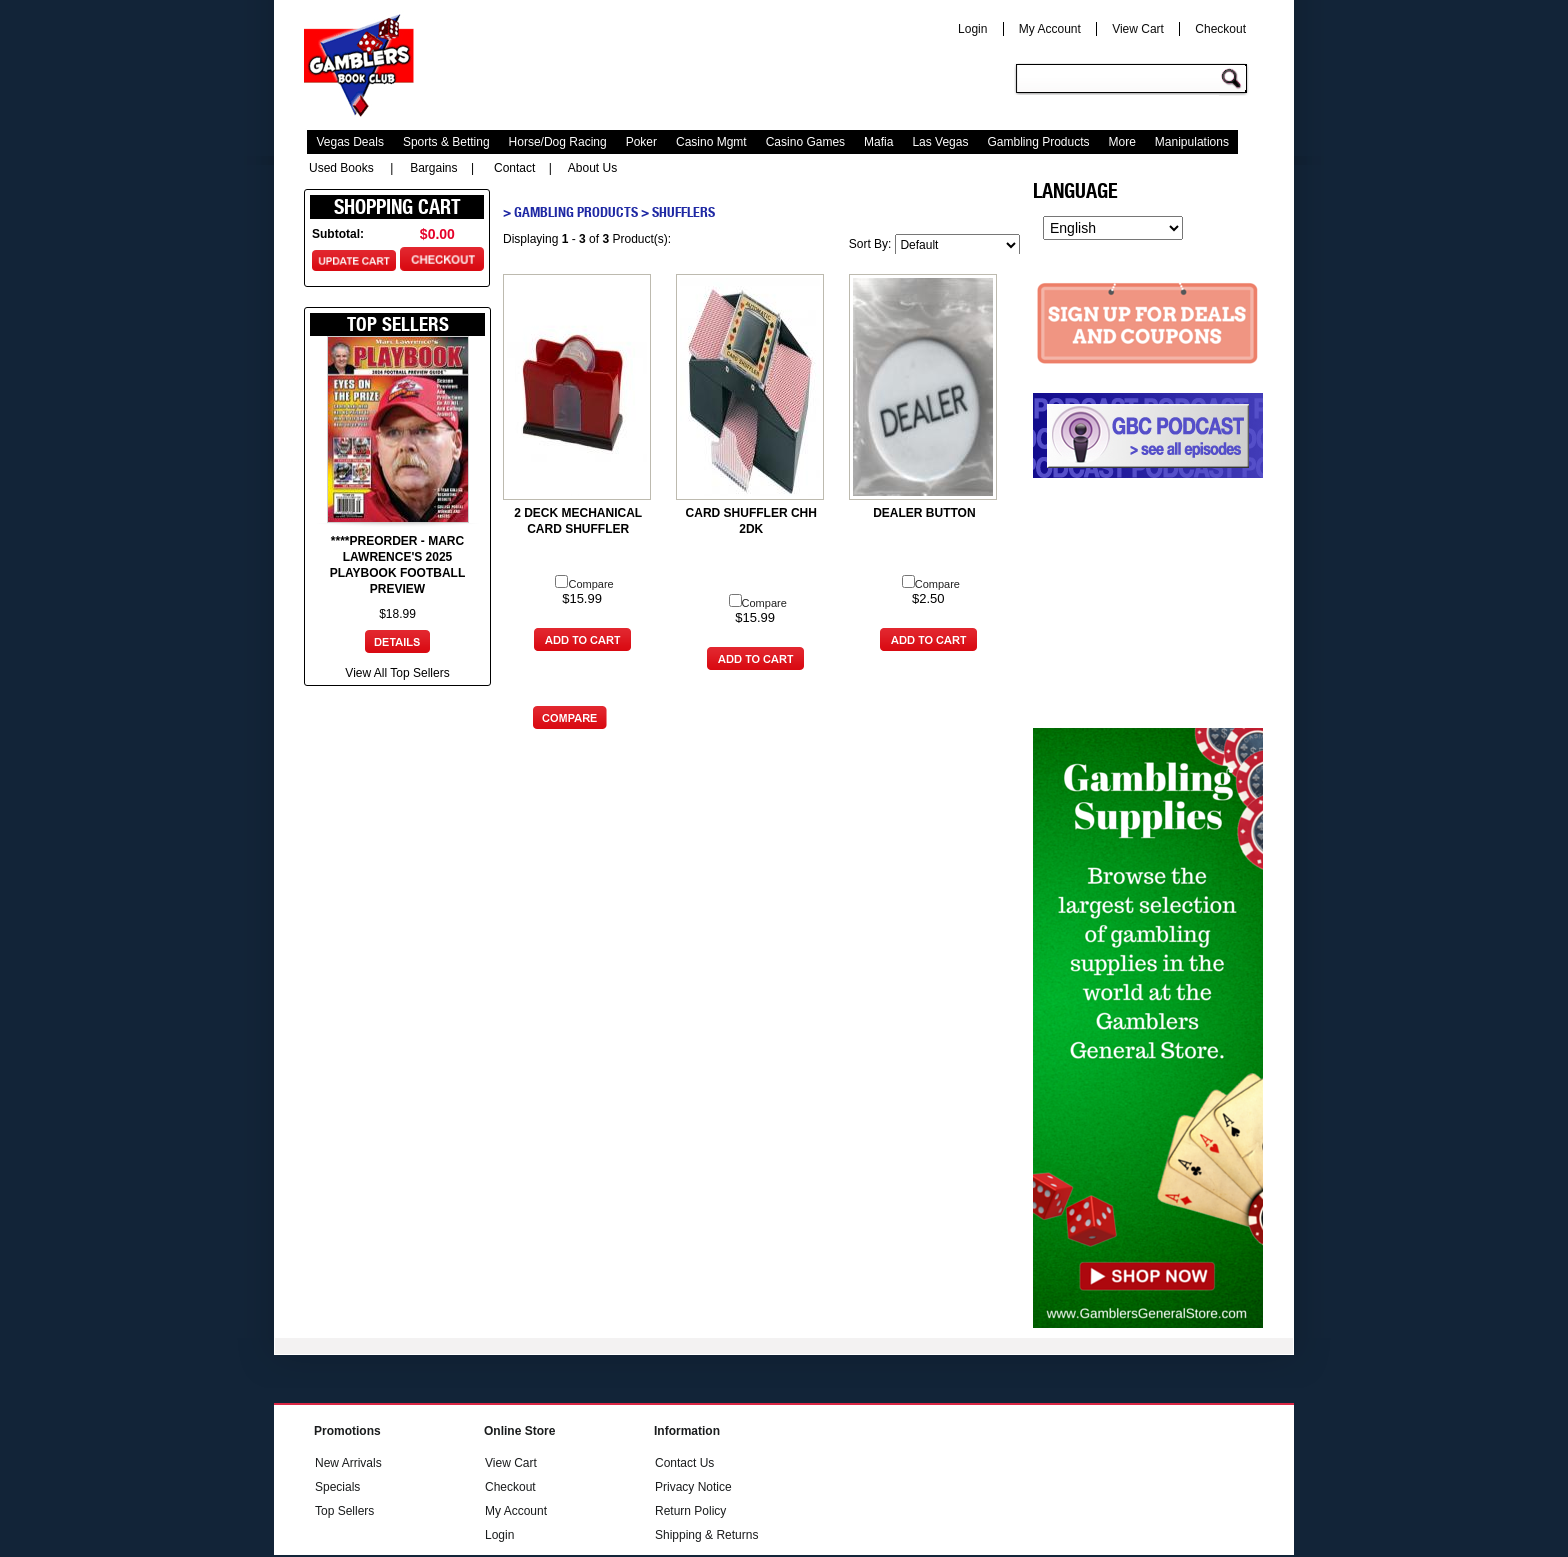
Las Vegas (940, 142)
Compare (584, 584)
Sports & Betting (446, 142)
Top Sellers (344, 1511)
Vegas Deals (350, 142)
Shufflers (683, 212)
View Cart (1138, 29)
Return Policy (690, 1511)
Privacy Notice (693, 1487)
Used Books (341, 168)
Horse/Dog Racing (558, 142)
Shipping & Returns (706, 1535)
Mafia (878, 142)
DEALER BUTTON (924, 513)
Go (1234, 79)
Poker (641, 142)
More (1122, 142)
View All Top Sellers (397, 673)
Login (972, 29)
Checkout (1220, 29)
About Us (592, 168)
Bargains (433, 168)
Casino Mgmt (711, 142)
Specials (337, 1487)
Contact (514, 168)
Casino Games (805, 142)
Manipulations (1192, 142)
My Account (1050, 29)
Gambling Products (1038, 142)
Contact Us (684, 1463)
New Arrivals (348, 1463)
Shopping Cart (397, 207)
